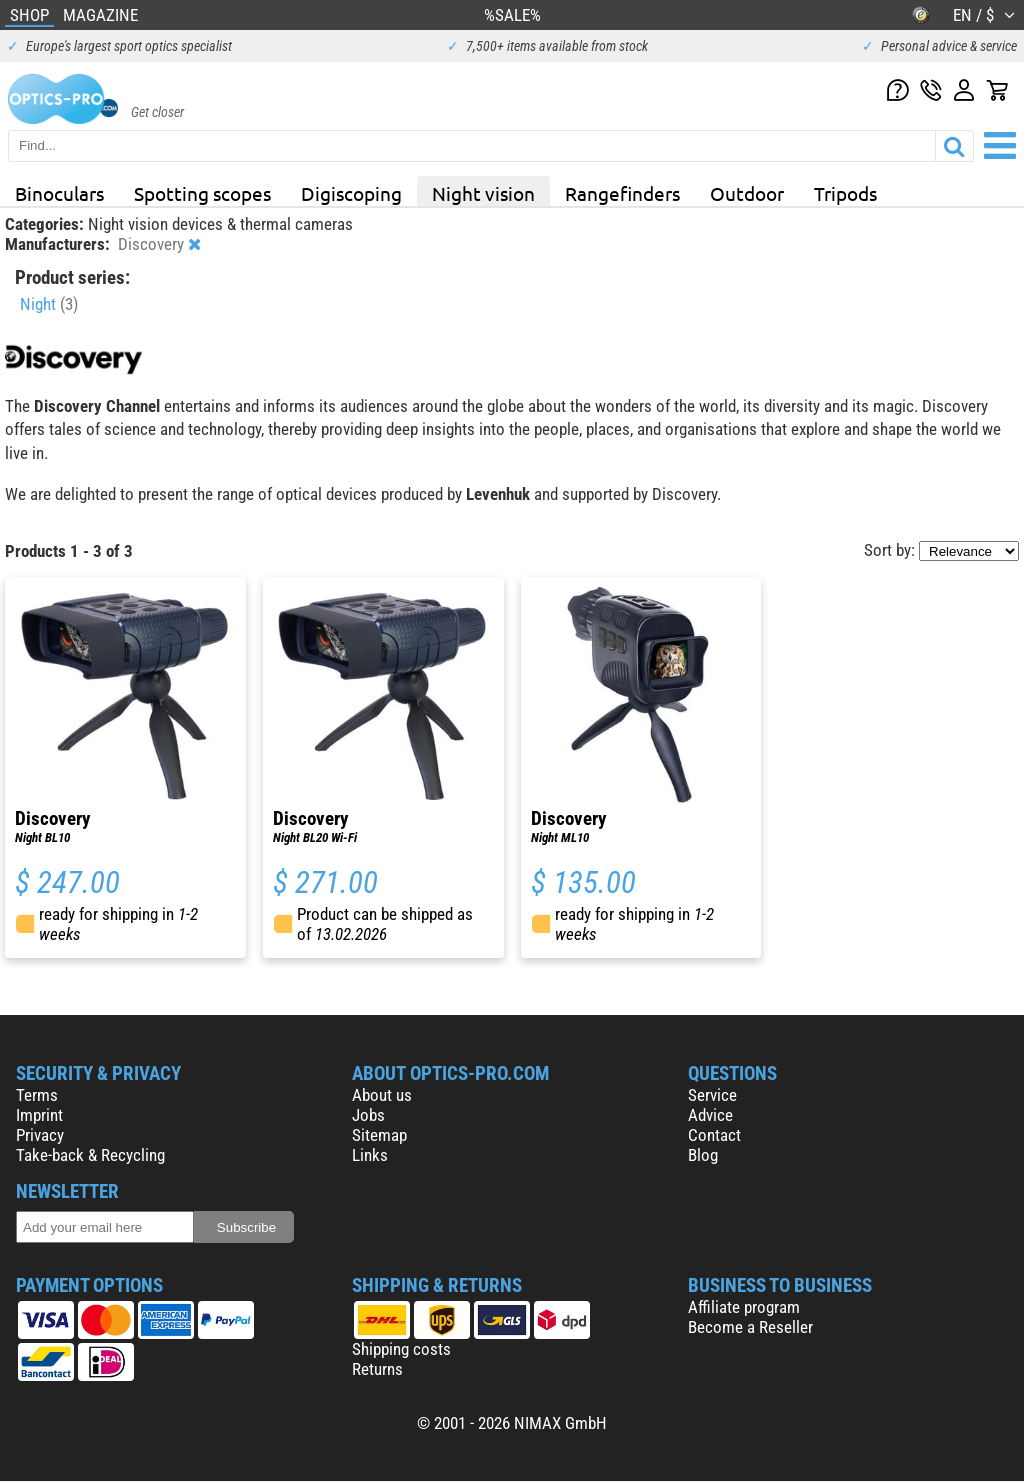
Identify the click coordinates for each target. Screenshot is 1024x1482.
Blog (703, 1155)
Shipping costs (401, 1349)
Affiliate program (744, 1307)
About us (382, 1095)
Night (49, 304)
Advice (710, 1115)
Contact (714, 1135)
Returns (377, 1369)
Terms (37, 1095)
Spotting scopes (202, 193)
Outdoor (747, 193)
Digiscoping (351, 193)
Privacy (40, 1135)
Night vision (483, 193)
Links (370, 1155)
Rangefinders (622, 193)
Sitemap (379, 1135)
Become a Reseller (750, 1327)
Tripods (845, 193)
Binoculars (59, 193)
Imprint (39, 1115)
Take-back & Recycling (90, 1155)
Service (712, 1095)
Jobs (368, 1115)
